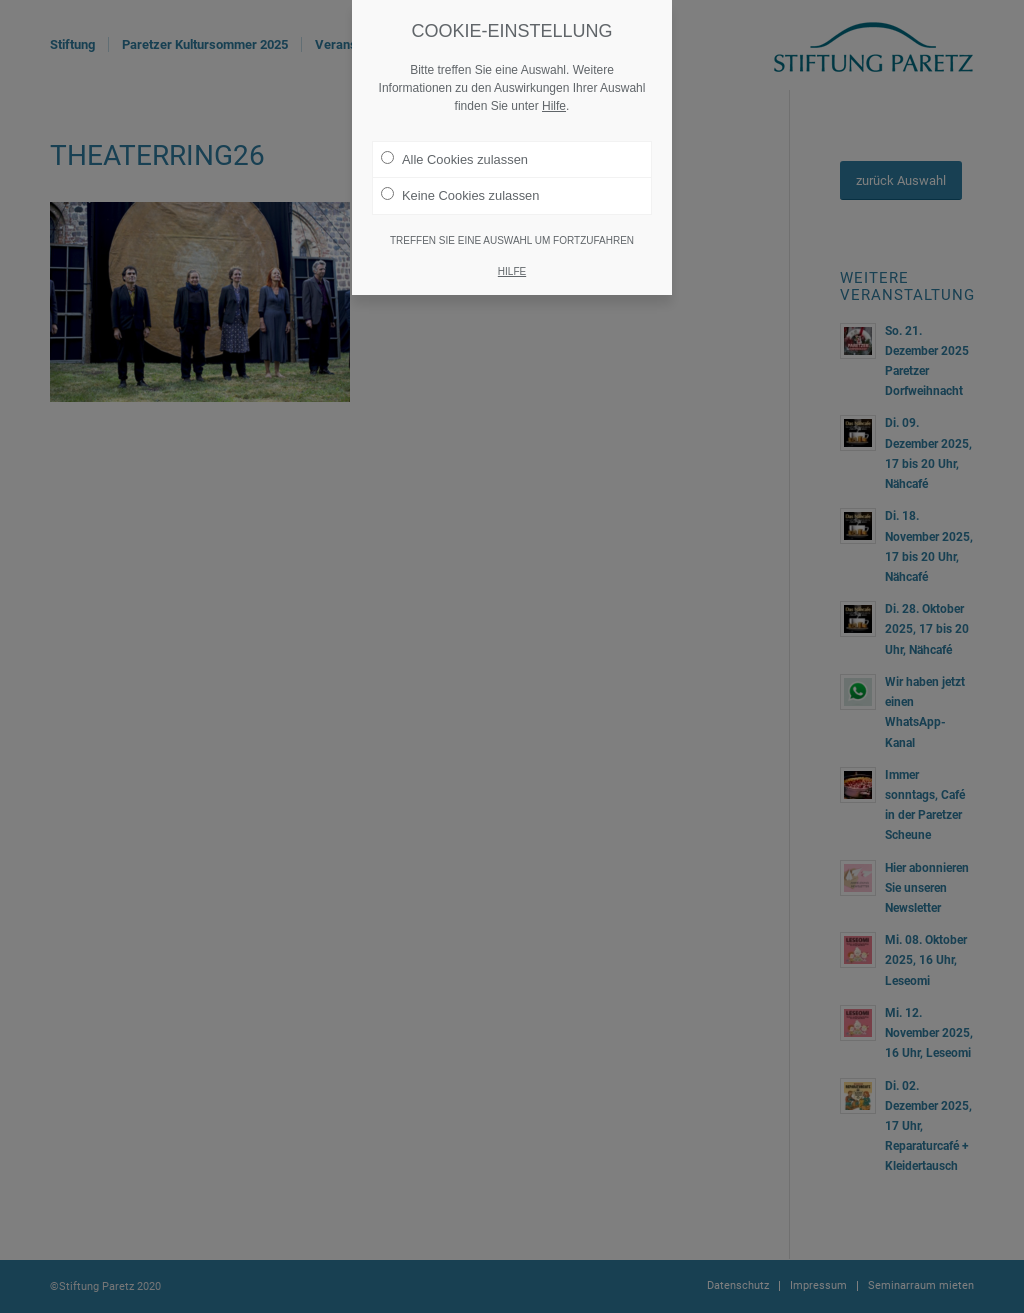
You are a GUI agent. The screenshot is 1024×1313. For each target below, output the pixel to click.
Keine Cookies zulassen (460, 195)
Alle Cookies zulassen (454, 159)
